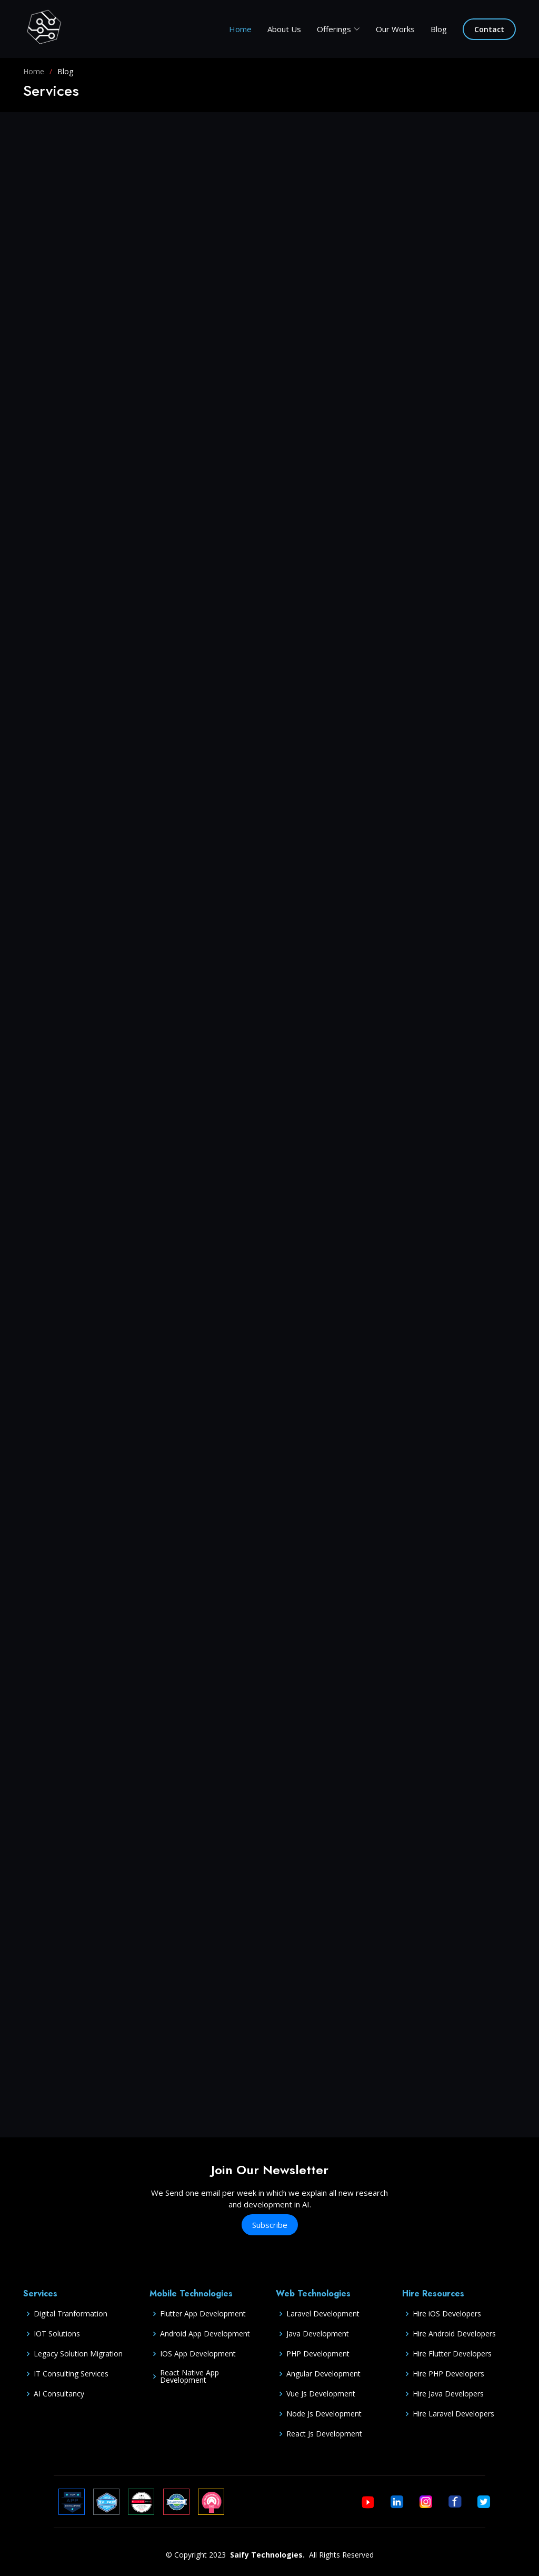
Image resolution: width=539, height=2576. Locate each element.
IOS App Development (198, 2353)
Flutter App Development (203, 2313)
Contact (489, 29)
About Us (284, 29)
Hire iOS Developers (447, 2313)
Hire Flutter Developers (452, 2353)
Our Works (395, 29)
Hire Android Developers (454, 2333)
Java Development (317, 2333)
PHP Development (318, 2353)
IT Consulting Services (71, 2373)
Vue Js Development (320, 2393)
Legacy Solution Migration (78, 2353)
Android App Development (205, 2333)
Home (240, 29)
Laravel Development (323, 2313)
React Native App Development (189, 2376)
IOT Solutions (57, 2333)
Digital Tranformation (70, 2313)
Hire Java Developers (448, 2393)
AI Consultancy (59, 2393)
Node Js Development (324, 2414)
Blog (439, 29)
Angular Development (323, 2373)
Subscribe (269, 2225)
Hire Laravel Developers (453, 2414)
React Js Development (324, 2434)
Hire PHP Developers (448, 2373)
